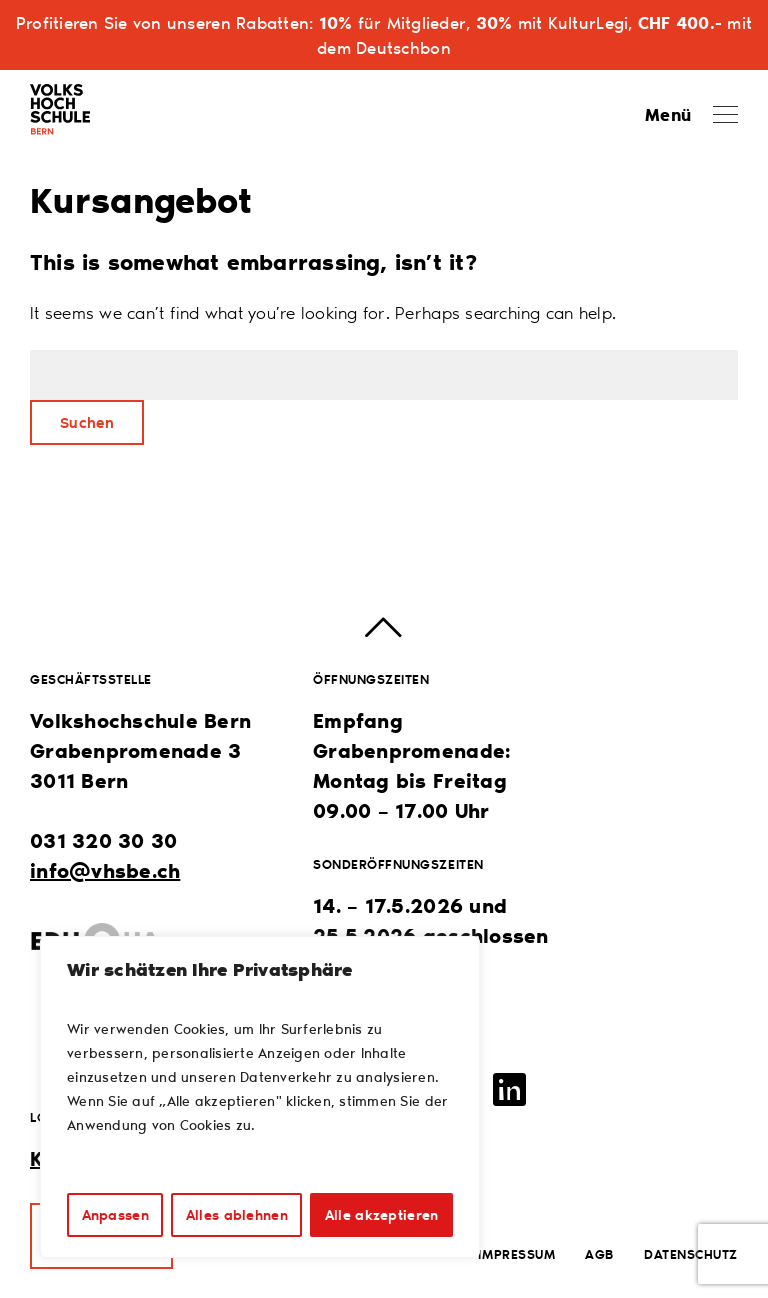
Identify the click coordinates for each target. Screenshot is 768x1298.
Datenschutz (691, 1253)
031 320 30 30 (103, 840)
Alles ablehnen (237, 1214)
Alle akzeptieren (381, 1214)
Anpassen (115, 1214)
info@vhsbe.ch (105, 870)
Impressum (516, 1253)
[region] (260, 1097)
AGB (599, 1253)
